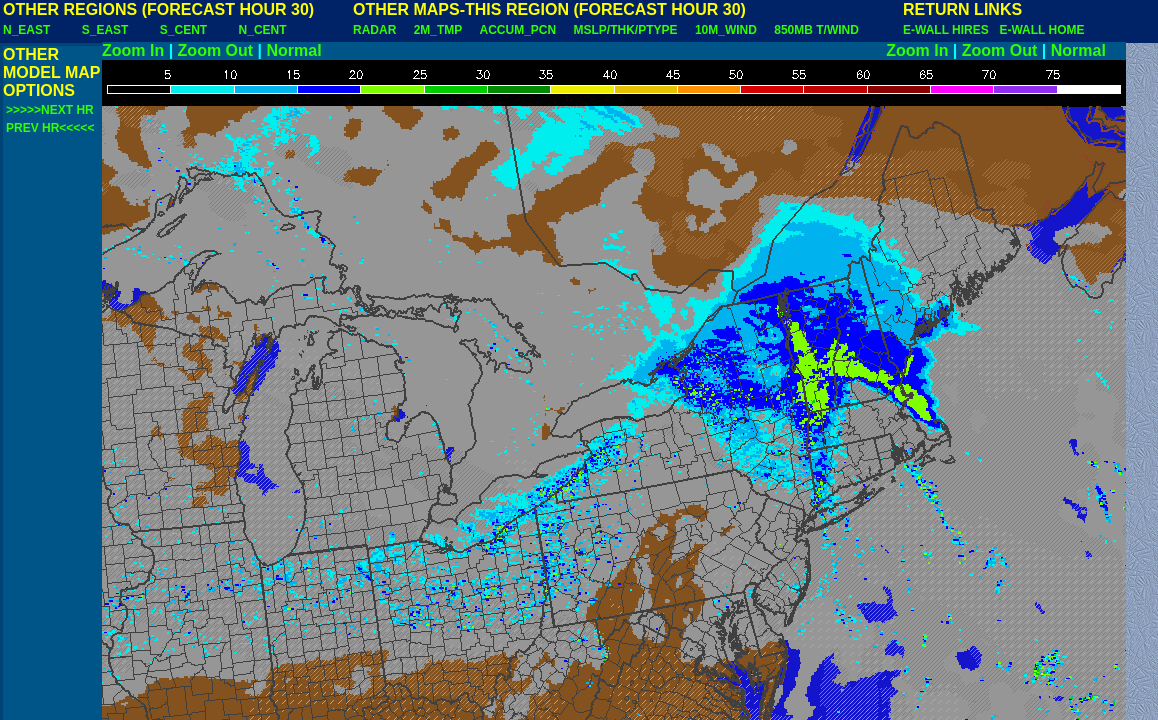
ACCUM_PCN (518, 30)
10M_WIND (726, 30)
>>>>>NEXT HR (50, 110)
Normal (294, 50)
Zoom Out (216, 50)
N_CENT (263, 30)
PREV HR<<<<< (50, 128)
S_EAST (105, 30)
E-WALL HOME (1041, 30)
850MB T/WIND (816, 30)
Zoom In (133, 50)
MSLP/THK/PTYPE (626, 30)
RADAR (374, 30)
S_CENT (183, 30)
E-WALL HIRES (949, 30)
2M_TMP (438, 30)
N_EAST (26, 30)
